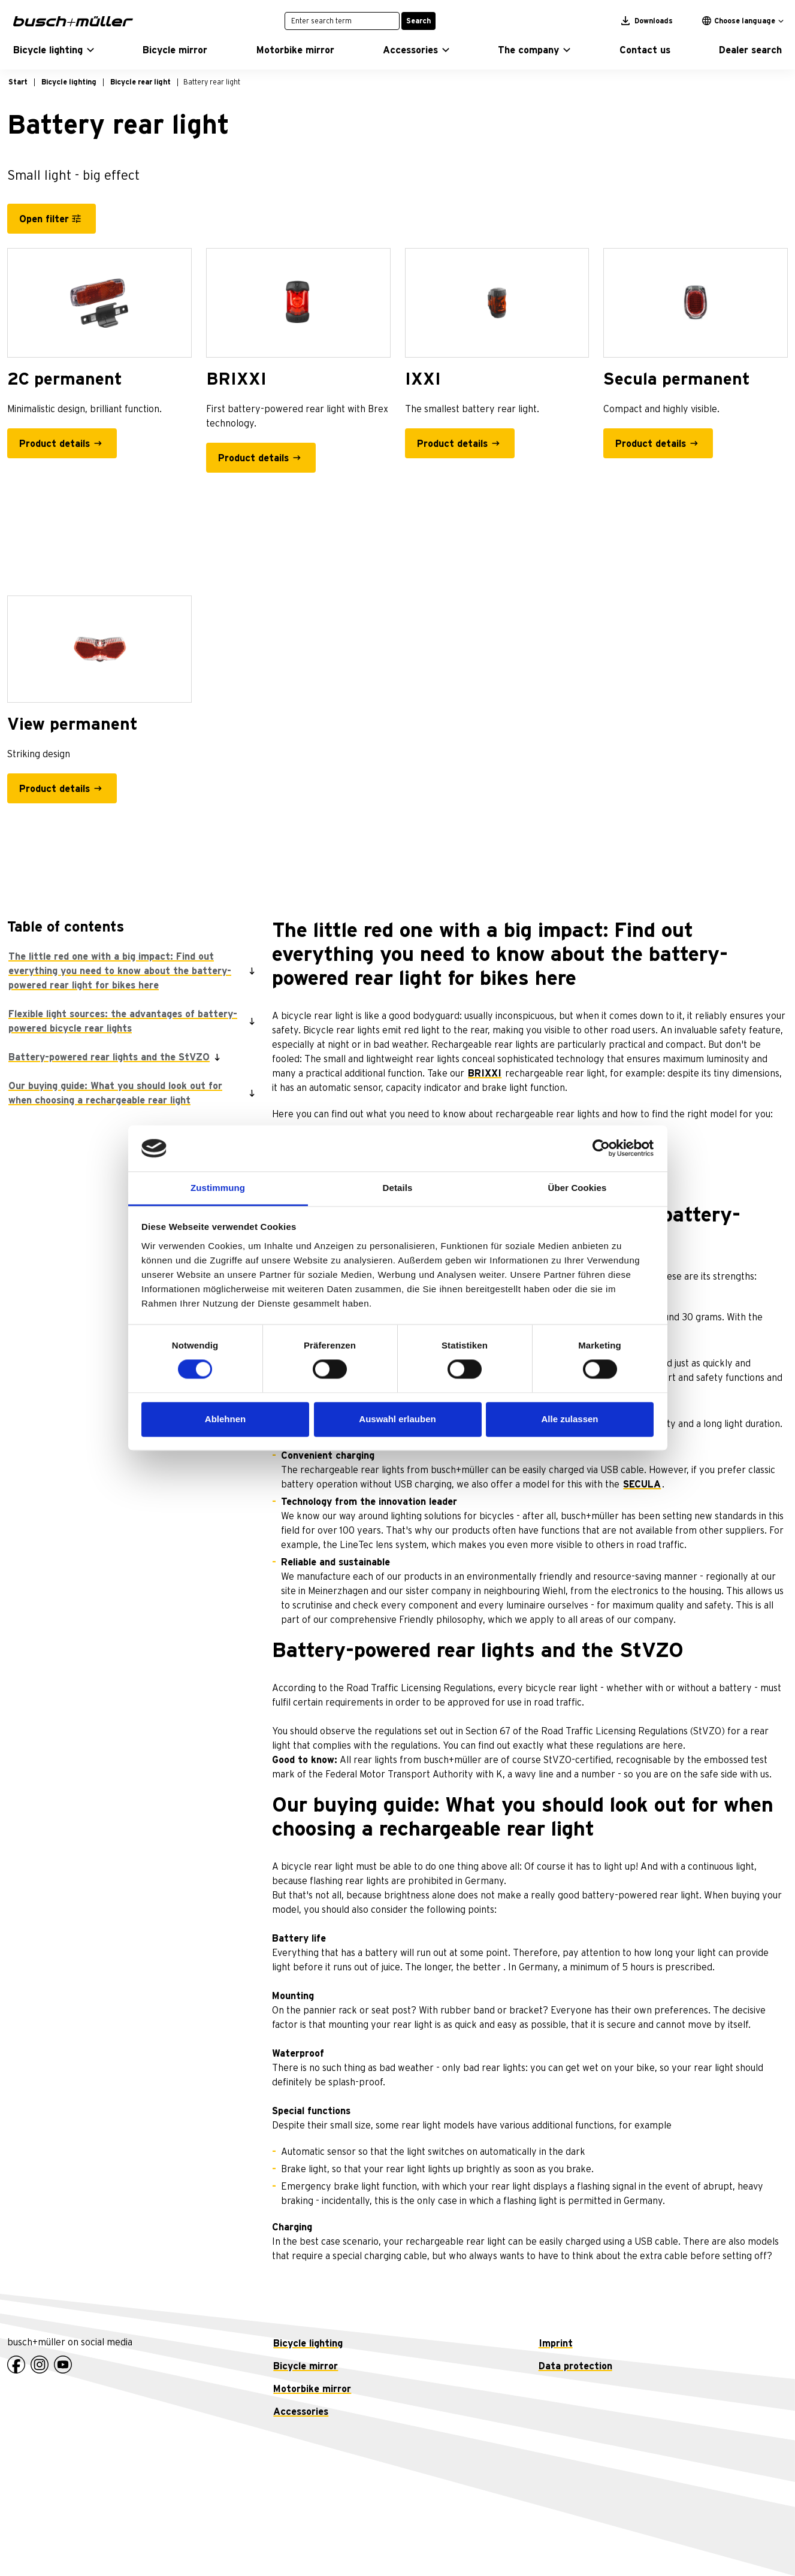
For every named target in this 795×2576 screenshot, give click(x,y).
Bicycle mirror (305, 2366)
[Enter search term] (342, 21)
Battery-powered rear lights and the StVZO (109, 1057)
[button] (53, 50)
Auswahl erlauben (397, 1419)
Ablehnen (225, 1419)
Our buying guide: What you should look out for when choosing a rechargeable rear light (115, 1093)
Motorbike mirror (312, 2389)
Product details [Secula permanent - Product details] (650, 444)
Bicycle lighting (308, 2343)
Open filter (44, 219)
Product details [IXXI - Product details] (452, 444)
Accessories (300, 2412)
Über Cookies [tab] (577, 1188)
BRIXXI (484, 1073)
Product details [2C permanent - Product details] (54, 444)
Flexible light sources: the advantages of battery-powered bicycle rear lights (122, 1021)
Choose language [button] (738, 20)
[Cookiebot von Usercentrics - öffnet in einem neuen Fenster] (601, 1148)
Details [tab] (398, 1188)
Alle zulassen (569, 1419)
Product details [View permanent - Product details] (54, 789)
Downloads (647, 20)
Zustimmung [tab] (218, 1188)
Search (418, 21)
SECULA (642, 1484)
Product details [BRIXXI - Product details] (253, 458)
